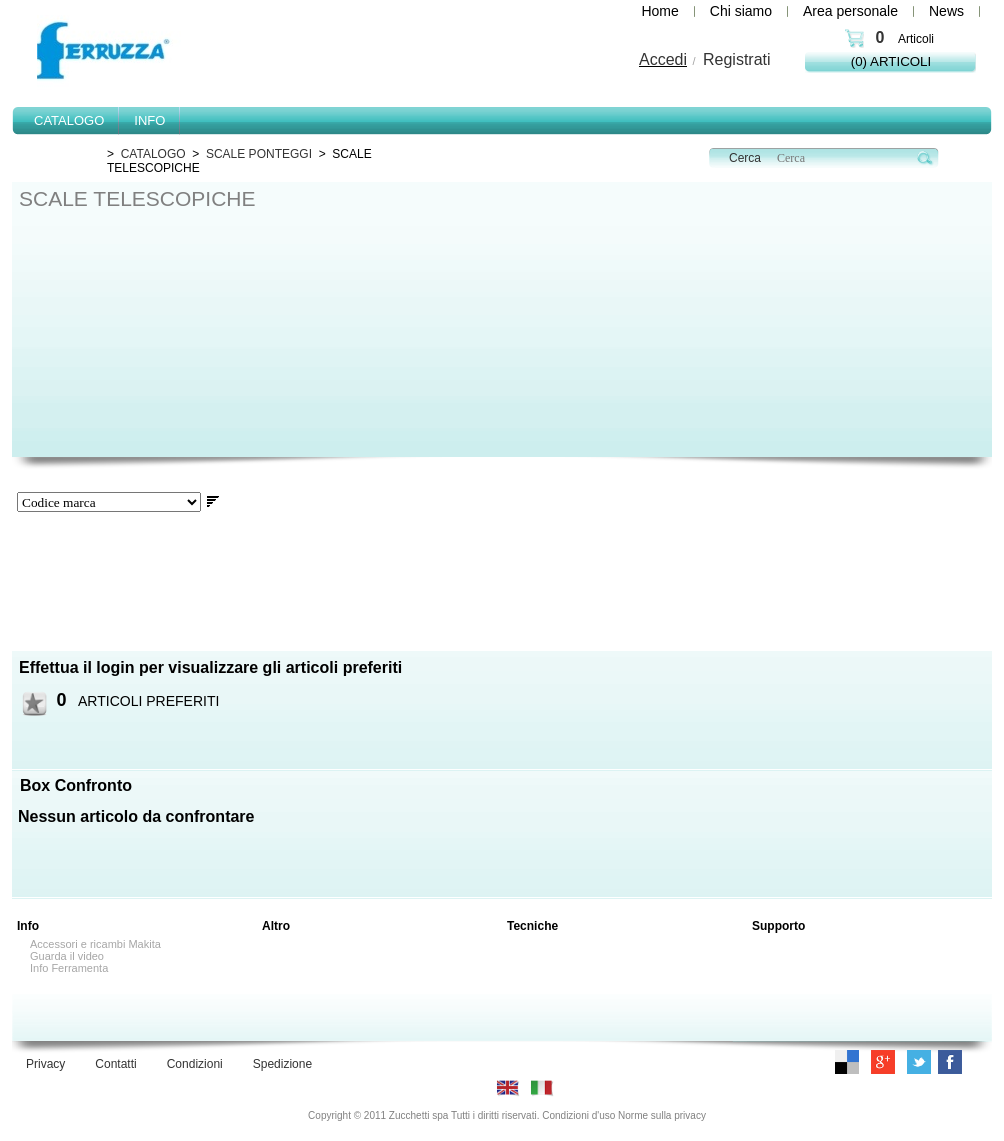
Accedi (663, 59)
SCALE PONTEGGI (259, 154)
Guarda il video (67, 956)
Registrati (737, 59)
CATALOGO (153, 154)
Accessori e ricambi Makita (95, 944)
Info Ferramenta (69, 968)
